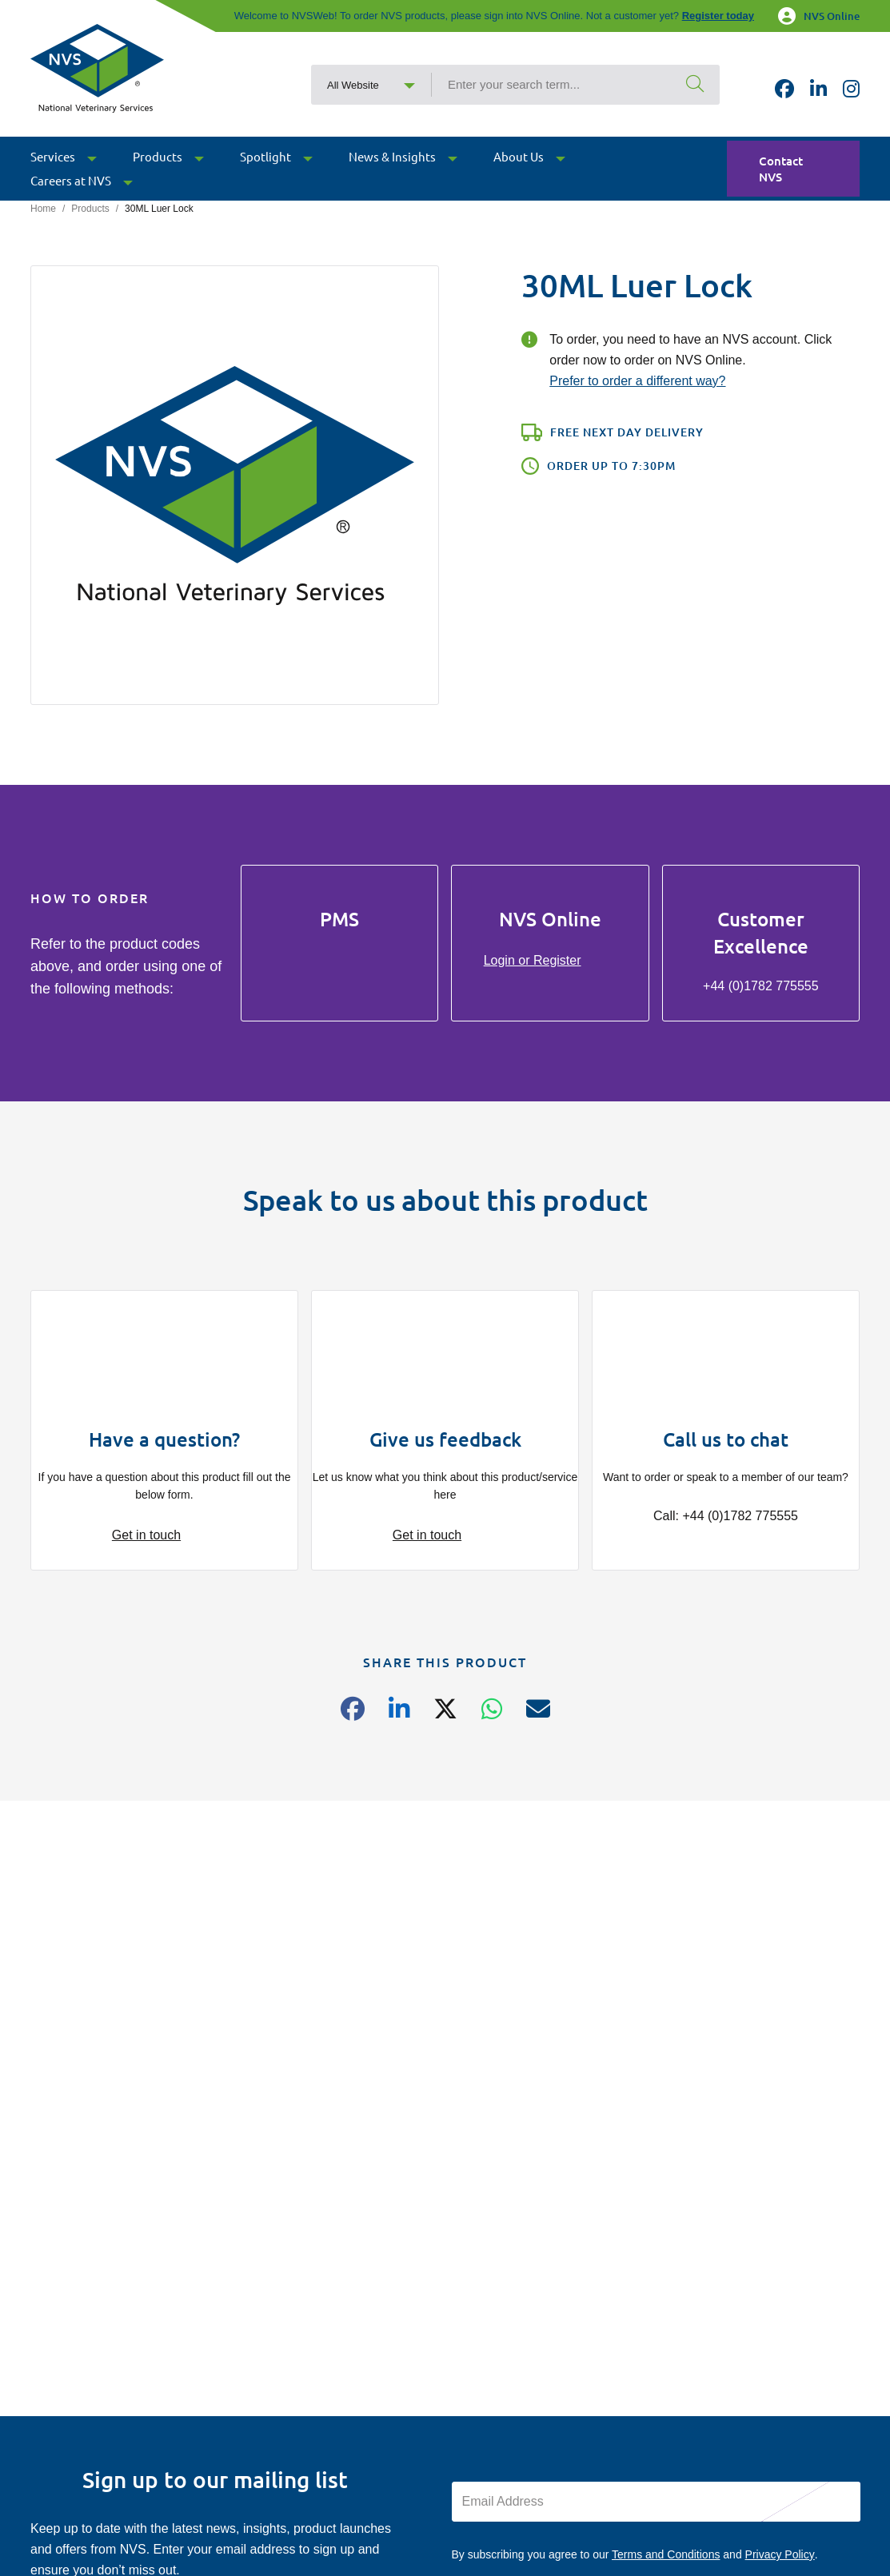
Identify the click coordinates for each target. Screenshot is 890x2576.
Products (90, 208)
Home (43, 208)
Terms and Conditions (666, 2554)
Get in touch (146, 1535)
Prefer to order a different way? (637, 381)
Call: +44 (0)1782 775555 (725, 1516)
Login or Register (532, 960)
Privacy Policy (780, 2554)
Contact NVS (781, 169)
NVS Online (819, 16)
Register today (718, 16)
